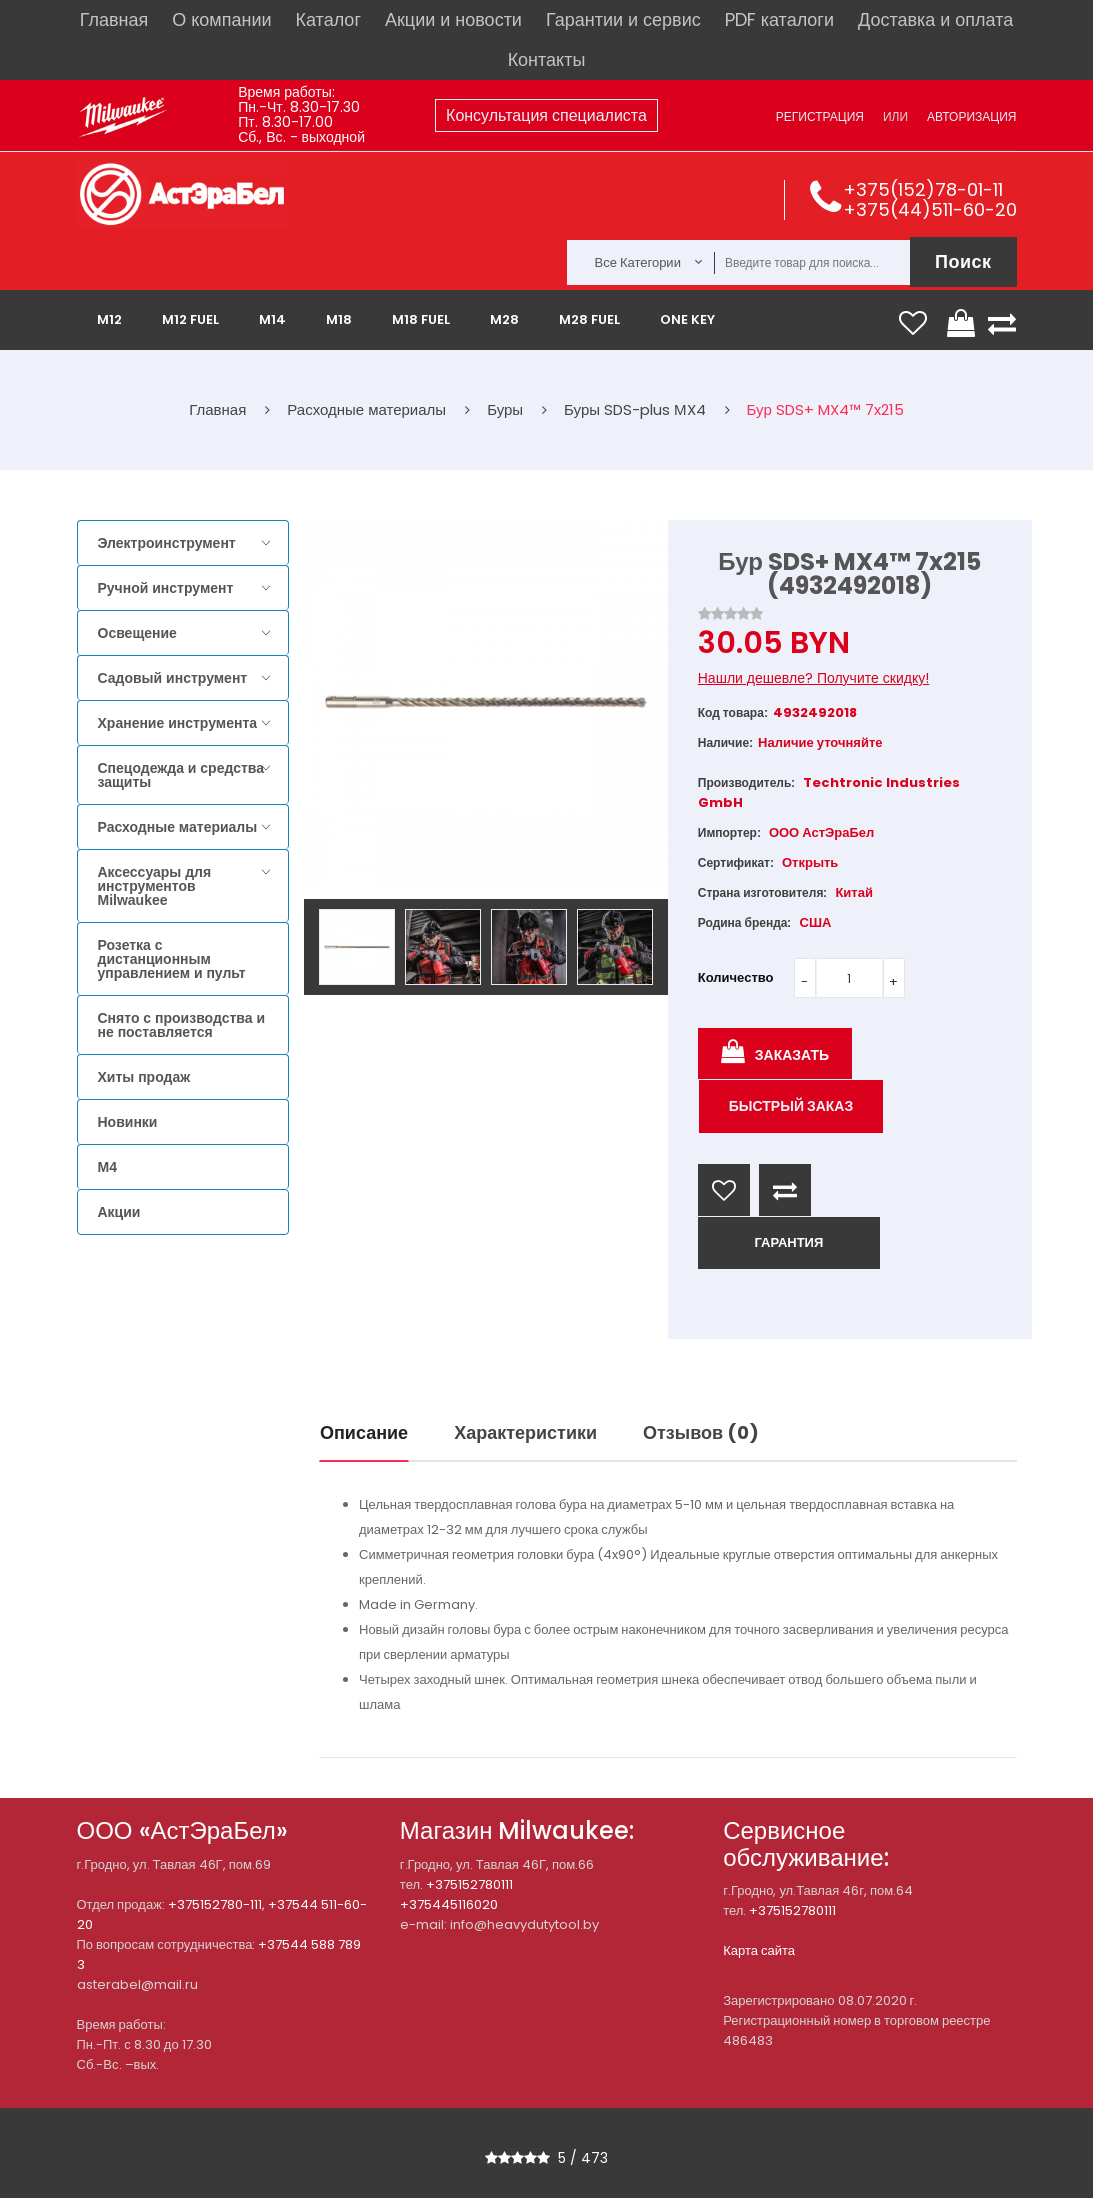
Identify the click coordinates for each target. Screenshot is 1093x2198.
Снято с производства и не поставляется (182, 1025)
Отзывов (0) (701, 1432)
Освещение (137, 633)
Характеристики (525, 1432)
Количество (736, 977)
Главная (114, 19)
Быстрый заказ (791, 1106)
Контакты (547, 59)
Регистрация (820, 116)
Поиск (963, 261)
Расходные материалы (178, 827)
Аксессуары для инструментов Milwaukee (155, 886)
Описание (364, 1432)
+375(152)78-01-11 (923, 189)
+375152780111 (469, 1884)
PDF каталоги (779, 19)
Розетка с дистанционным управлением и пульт (172, 959)
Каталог (328, 19)
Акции (119, 1212)
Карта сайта (759, 1950)
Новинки (128, 1122)
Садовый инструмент (173, 678)
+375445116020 (449, 1904)
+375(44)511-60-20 (930, 209)
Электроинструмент (167, 543)
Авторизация (971, 116)
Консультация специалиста (546, 115)
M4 (107, 1167)
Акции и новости (453, 19)
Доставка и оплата (935, 19)
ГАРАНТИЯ (788, 1242)
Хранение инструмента (178, 723)
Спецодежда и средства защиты (181, 775)
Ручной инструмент (166, 588)
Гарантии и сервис (623, 19)
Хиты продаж (144, 1077)
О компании (221, 19)
